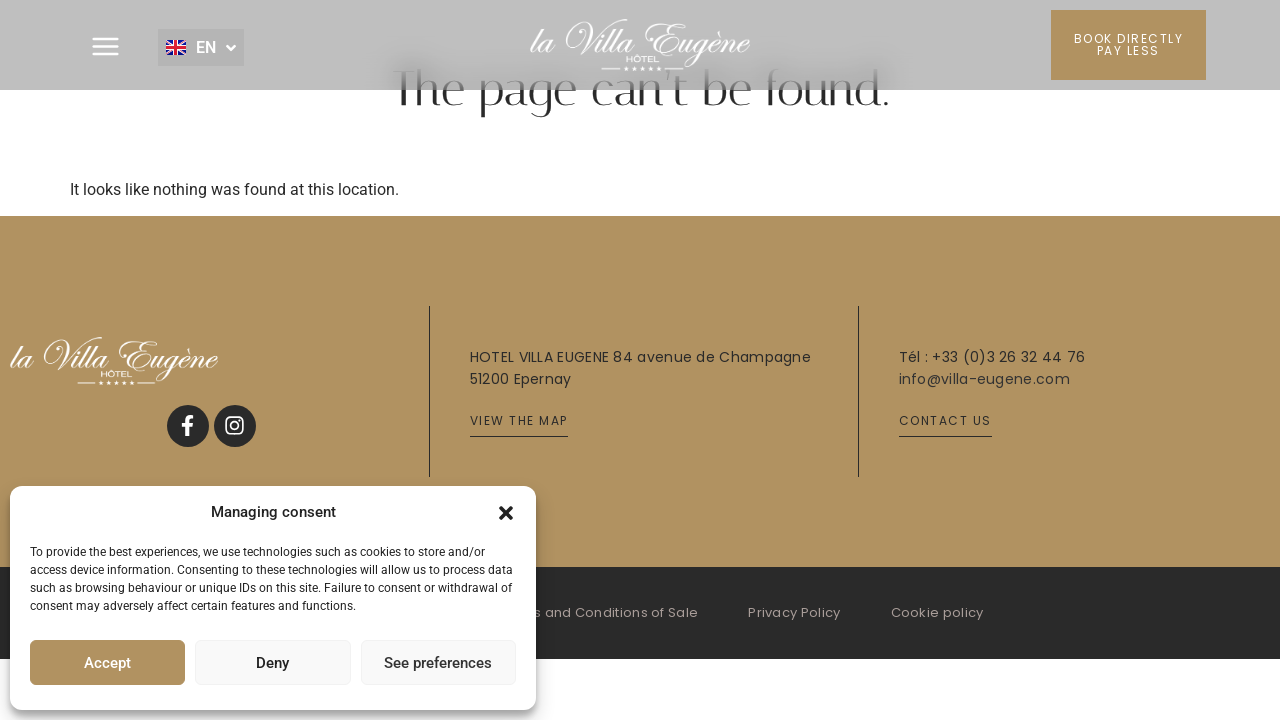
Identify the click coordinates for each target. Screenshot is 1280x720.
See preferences (438, 663)
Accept (107, 663)
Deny (272, 663)
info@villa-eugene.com (984, 379)
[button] (506, 512)
